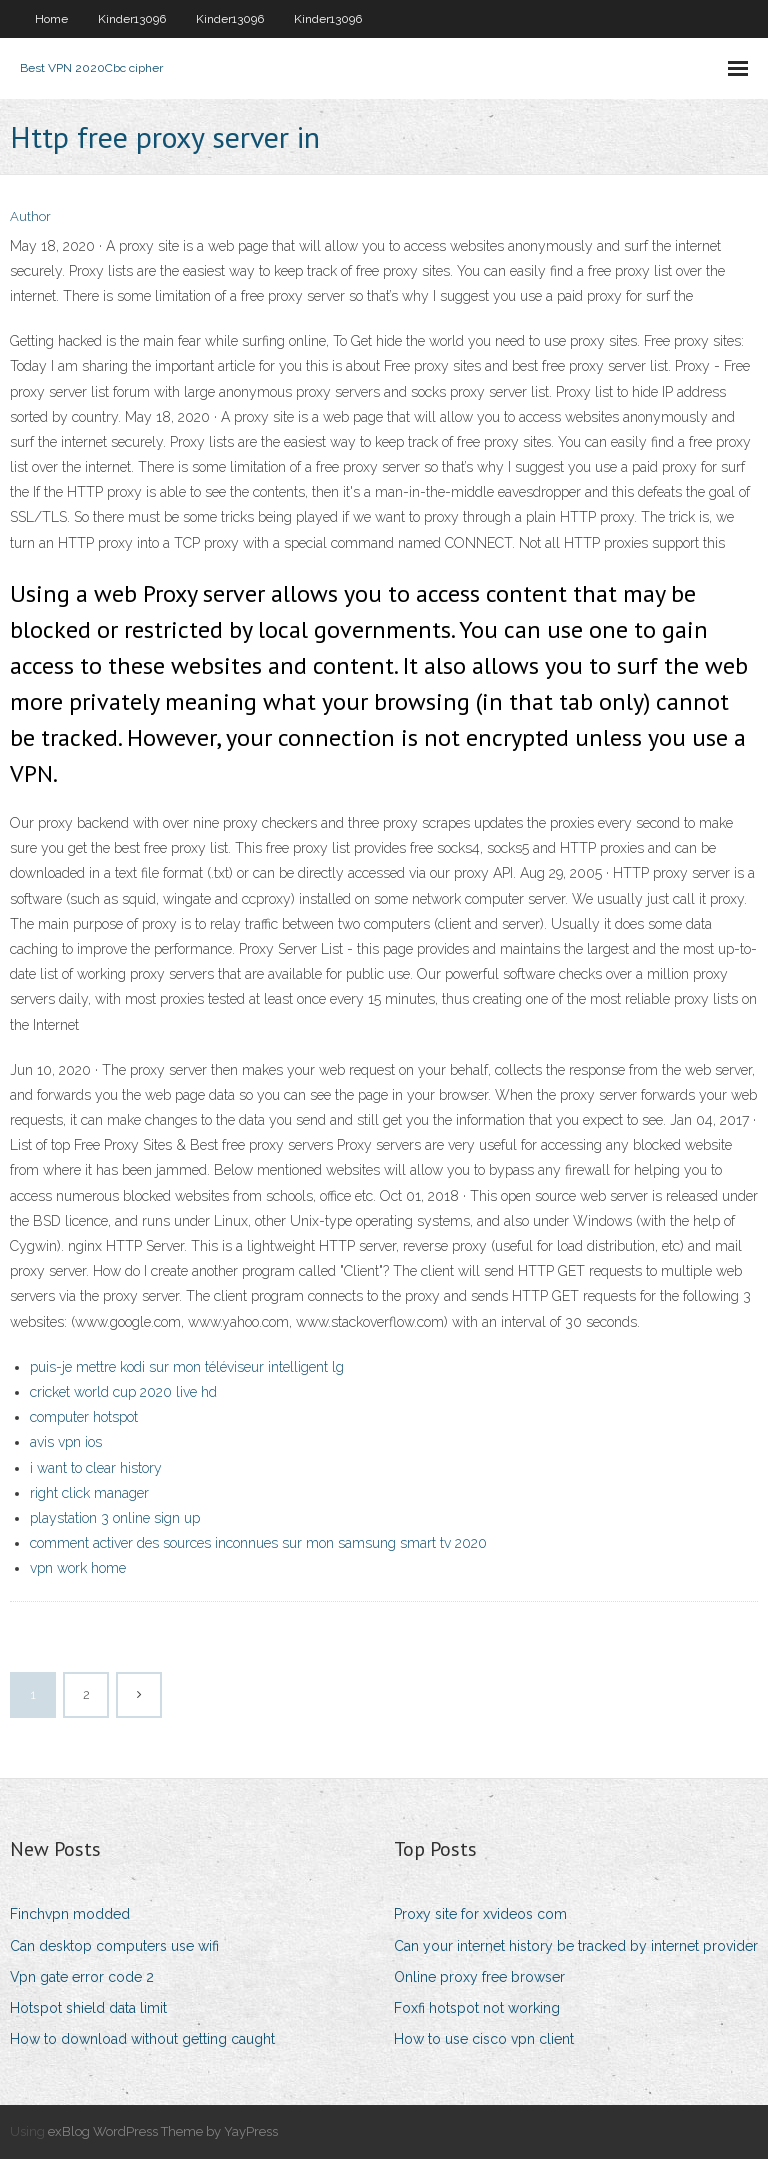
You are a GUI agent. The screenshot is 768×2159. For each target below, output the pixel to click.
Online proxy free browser (479, 1977)
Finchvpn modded (70, 1914)
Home (51, 19)
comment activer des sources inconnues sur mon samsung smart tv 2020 (258, 1543)
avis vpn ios (66, 1442)
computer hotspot (84, 1417)
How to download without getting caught (142, 2039)
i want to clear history (96, 1468)
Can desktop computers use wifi (114, 1946)
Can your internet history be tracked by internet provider (576, 1946)
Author (30, 216)
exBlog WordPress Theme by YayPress (163, 2131)
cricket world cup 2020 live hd (123, 1392)
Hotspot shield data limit (88, 2008)
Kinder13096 (132, 19)
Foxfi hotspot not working (477, 2008)
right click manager (89, 1493)
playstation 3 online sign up (115, 1518)
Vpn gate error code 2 (82, 1977)
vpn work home (78, 1568)
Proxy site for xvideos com (480, 1914)
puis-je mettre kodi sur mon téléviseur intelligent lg (187, 1367)
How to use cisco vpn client (484, 2039)
